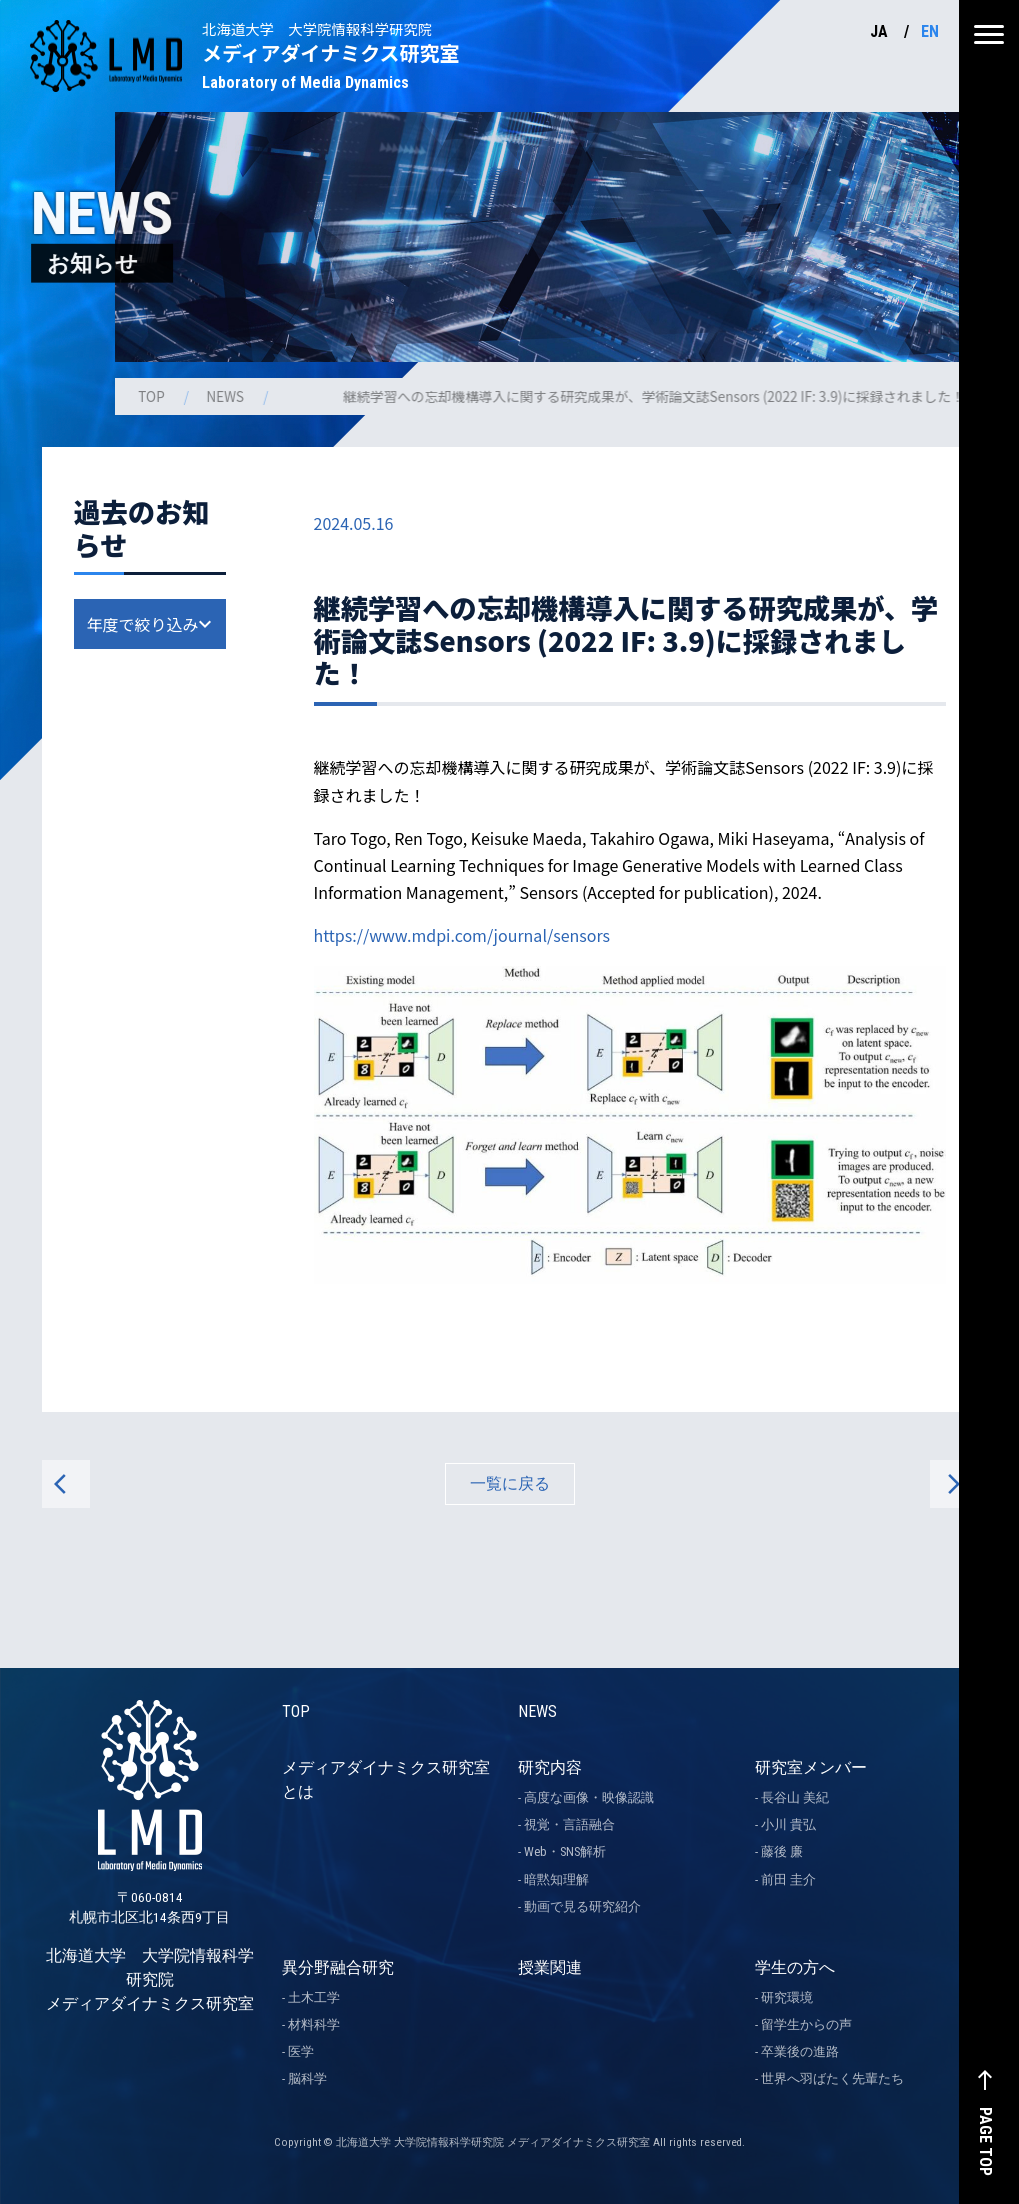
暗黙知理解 (556, 1879)
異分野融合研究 (338, 1967)
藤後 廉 (782, 1851)
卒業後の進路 (800, 2051)
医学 (301, 2051)
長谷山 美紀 (795, 1797)
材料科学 (314, 2024)
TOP (153, 396)
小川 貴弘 (788, 1824)
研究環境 (787, 1997)
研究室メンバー (811, 1767)
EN (930, 31)
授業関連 (550, 1967)
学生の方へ (795, 1967)
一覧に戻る (510, 1483)
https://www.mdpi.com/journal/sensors (462, 935)
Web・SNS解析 (565, 1851)
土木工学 (314, 1997)
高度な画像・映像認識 (589, 1797)
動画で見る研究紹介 (582, 1906)
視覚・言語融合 (569, 1824)
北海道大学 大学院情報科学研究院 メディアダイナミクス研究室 (150, 1898)
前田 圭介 (788, 1879)
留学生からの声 (806, 2024)
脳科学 (307, 2078)
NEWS (227, 396)
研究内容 (550, 1767)
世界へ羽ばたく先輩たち (832, 2078)
